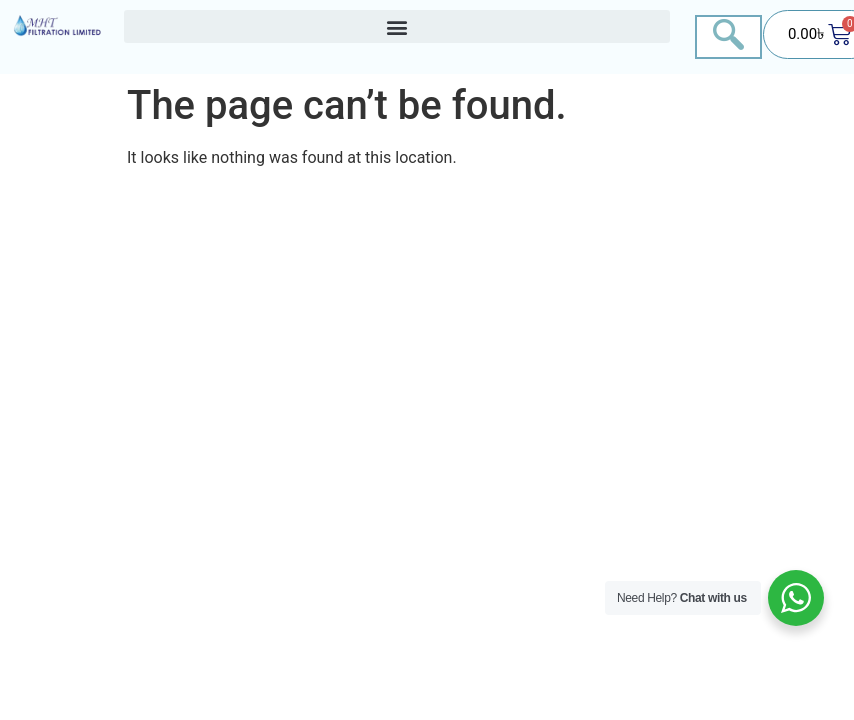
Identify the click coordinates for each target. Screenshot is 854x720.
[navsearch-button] (728, 37)
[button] (397, 26)
